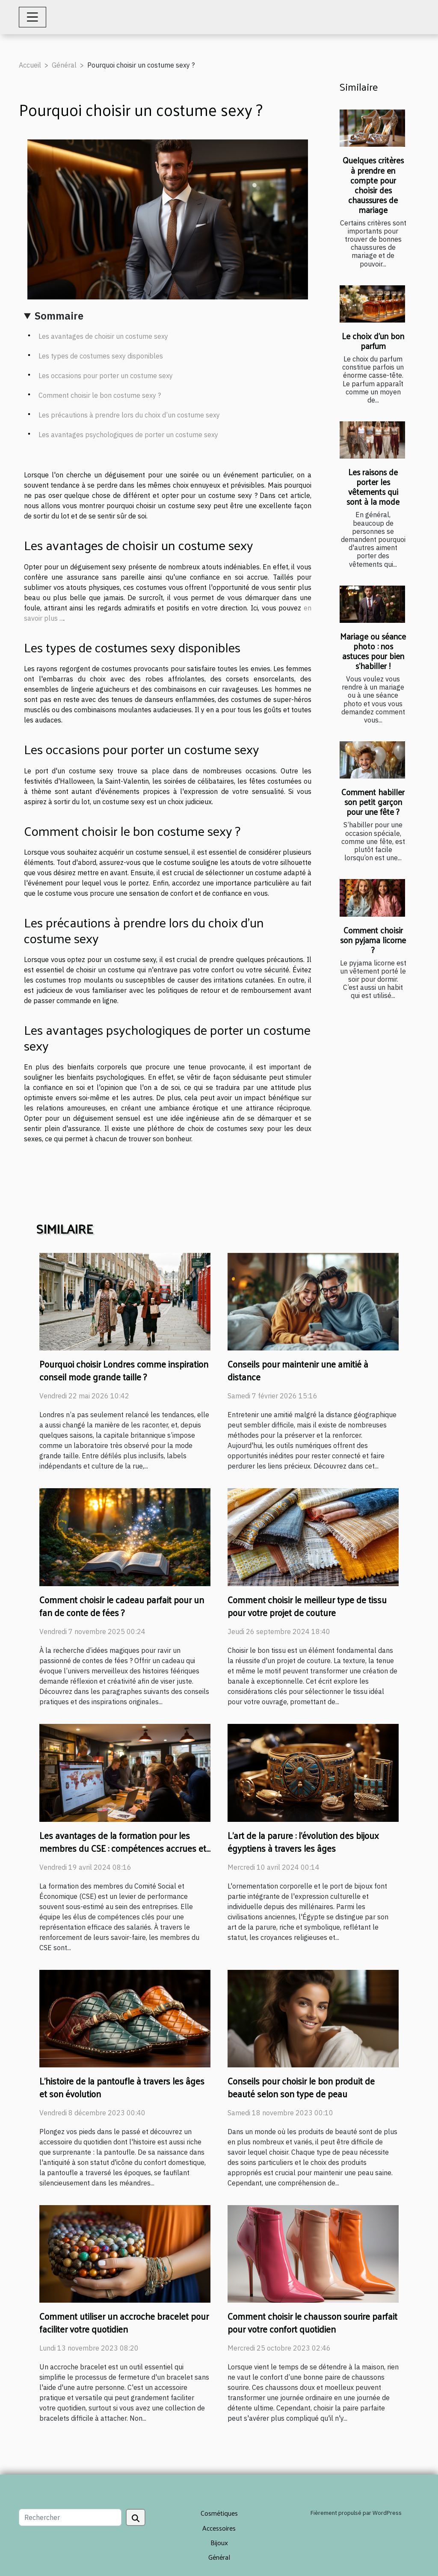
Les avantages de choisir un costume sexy (103, 336)
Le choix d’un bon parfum (373, 341)
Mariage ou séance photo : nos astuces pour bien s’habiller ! (373, 651)
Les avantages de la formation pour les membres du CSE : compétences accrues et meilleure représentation (122, 1848)
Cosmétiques (219, 2513)
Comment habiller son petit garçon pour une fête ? (373, 802)
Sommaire (59, 316)
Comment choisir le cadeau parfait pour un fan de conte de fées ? (121, 1605)
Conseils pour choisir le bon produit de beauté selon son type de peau (301, 2087)
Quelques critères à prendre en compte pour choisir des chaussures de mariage (373, 184)
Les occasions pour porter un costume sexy (105, 375)
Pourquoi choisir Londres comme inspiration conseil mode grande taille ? (123, 1370)
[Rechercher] (70, 2517)
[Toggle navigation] (32, 17)
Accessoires (219, 2528)
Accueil (30, 65)
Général (64, 65)
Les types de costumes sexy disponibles (100, 356)
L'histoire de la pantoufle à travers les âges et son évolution (121, 2087)
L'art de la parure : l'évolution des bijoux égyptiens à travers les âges (303, 1841)
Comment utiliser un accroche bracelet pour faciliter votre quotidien (124, 2322)
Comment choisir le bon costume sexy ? (99, 395)
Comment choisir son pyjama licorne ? (373, 940)
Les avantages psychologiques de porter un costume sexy (128, 434)
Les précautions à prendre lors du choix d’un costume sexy (129, 415)
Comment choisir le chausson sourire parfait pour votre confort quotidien (312, 2322)
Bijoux (219, 2542)
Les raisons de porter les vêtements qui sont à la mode (373, 487)
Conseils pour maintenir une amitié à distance (298, 1370)
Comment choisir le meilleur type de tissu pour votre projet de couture (307, 1605)
